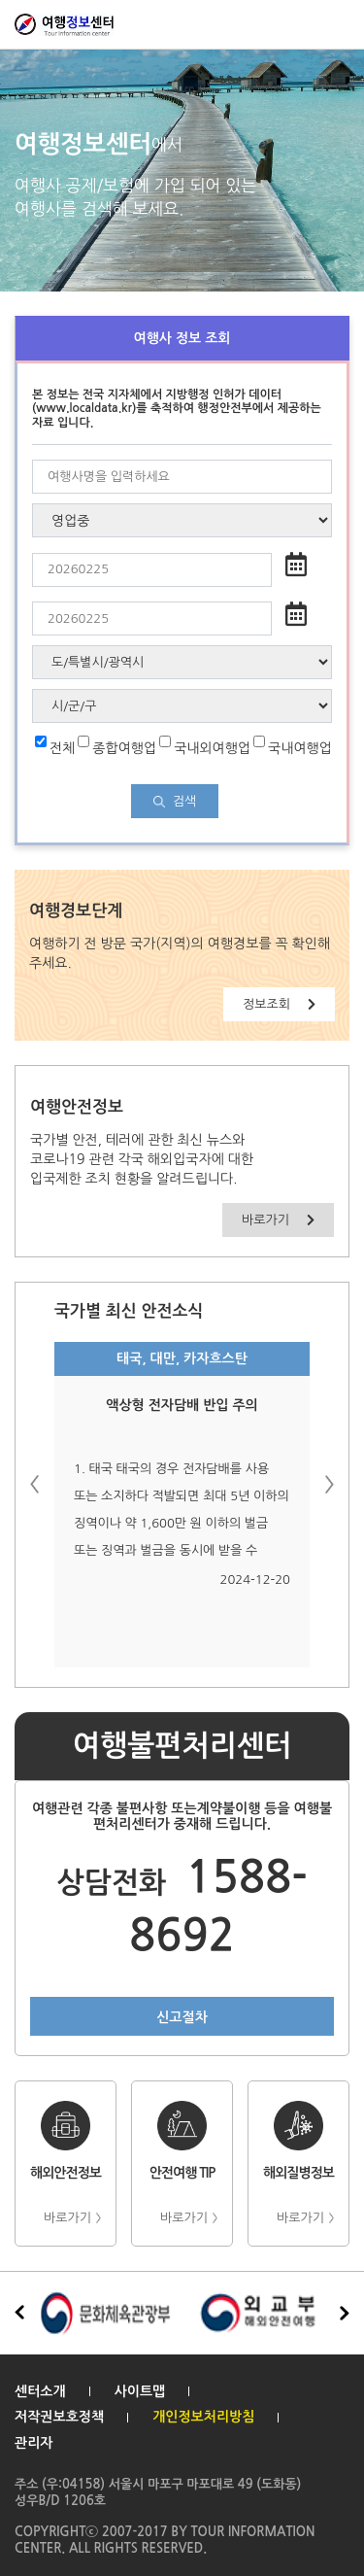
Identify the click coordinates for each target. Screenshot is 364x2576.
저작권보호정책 (59, 2416)
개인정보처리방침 (203, 2416)
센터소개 (40, 2391)
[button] (329, 1484)
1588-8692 (181, 1907)
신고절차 (182, 2017)
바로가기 (278, 1220)
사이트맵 (140, 2391)
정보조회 (279, 1004)
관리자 (33, 2443)
